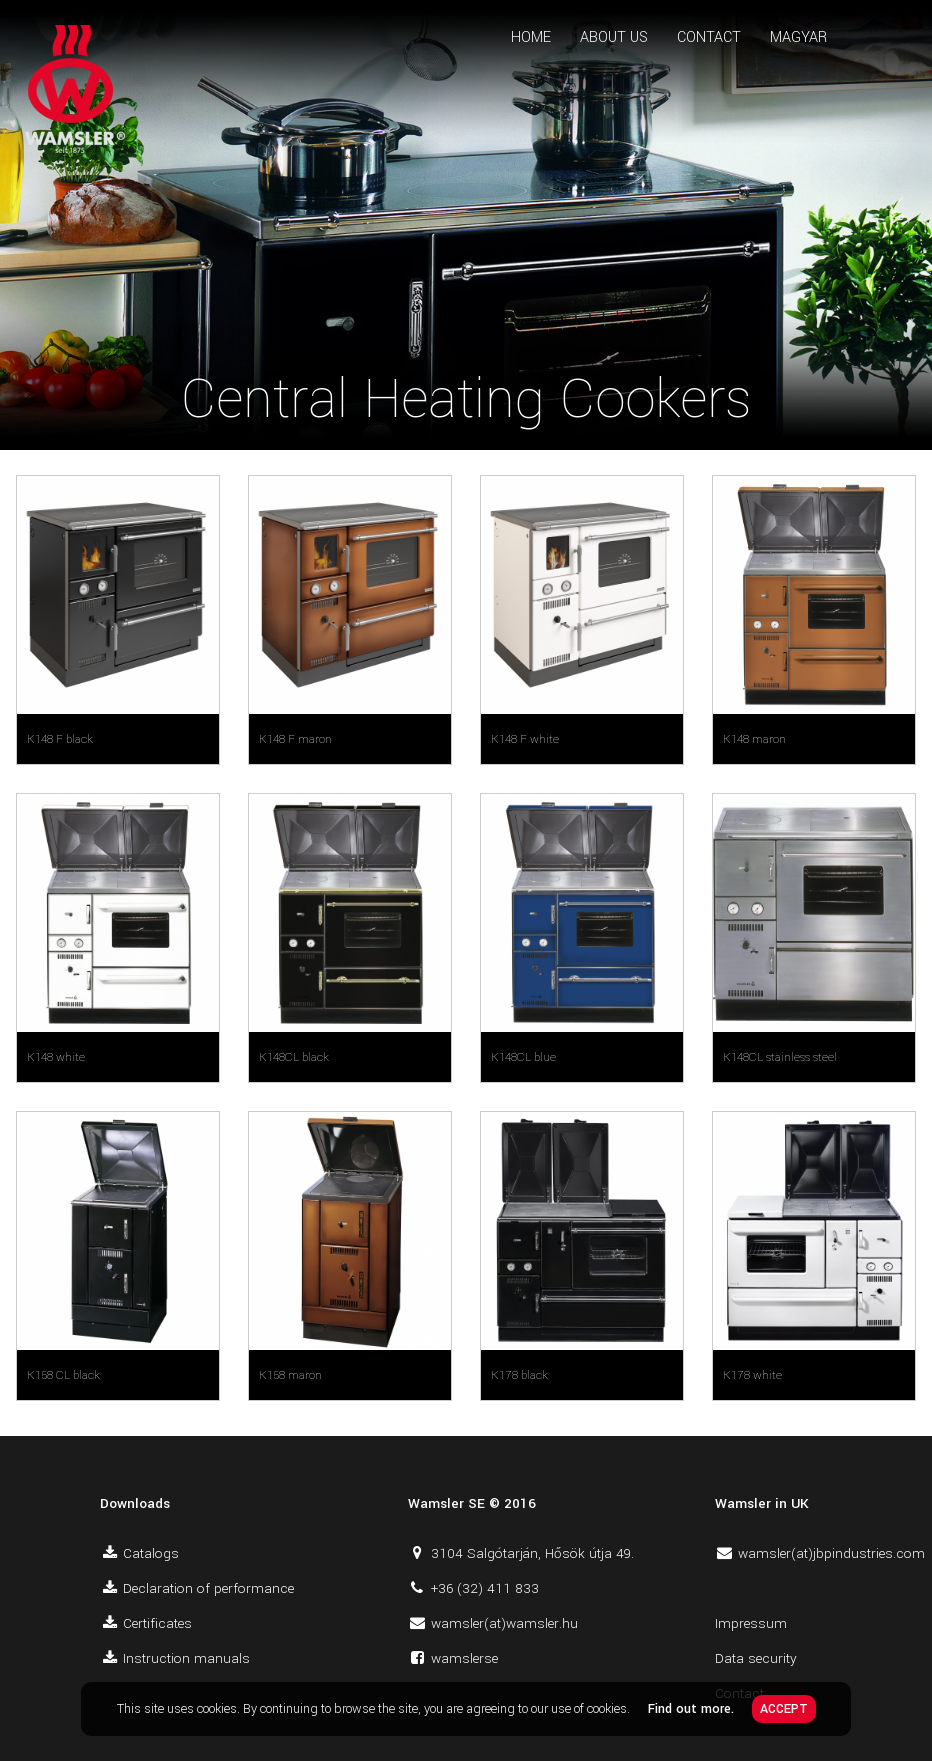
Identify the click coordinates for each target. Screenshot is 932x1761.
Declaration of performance (208, 1588)
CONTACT (709, 37)
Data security (756, 1658)
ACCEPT (784, 1709)
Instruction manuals (186, 1658)
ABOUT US (614, 37)
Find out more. (691, 1709)
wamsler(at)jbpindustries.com (831, 1553)
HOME (531, 37)
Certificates (157, 1623)
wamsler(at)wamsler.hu (504, 1623)
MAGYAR (798, 37)
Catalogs (151, 1553)
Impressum (751, 1623)
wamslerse (464, 1658)
